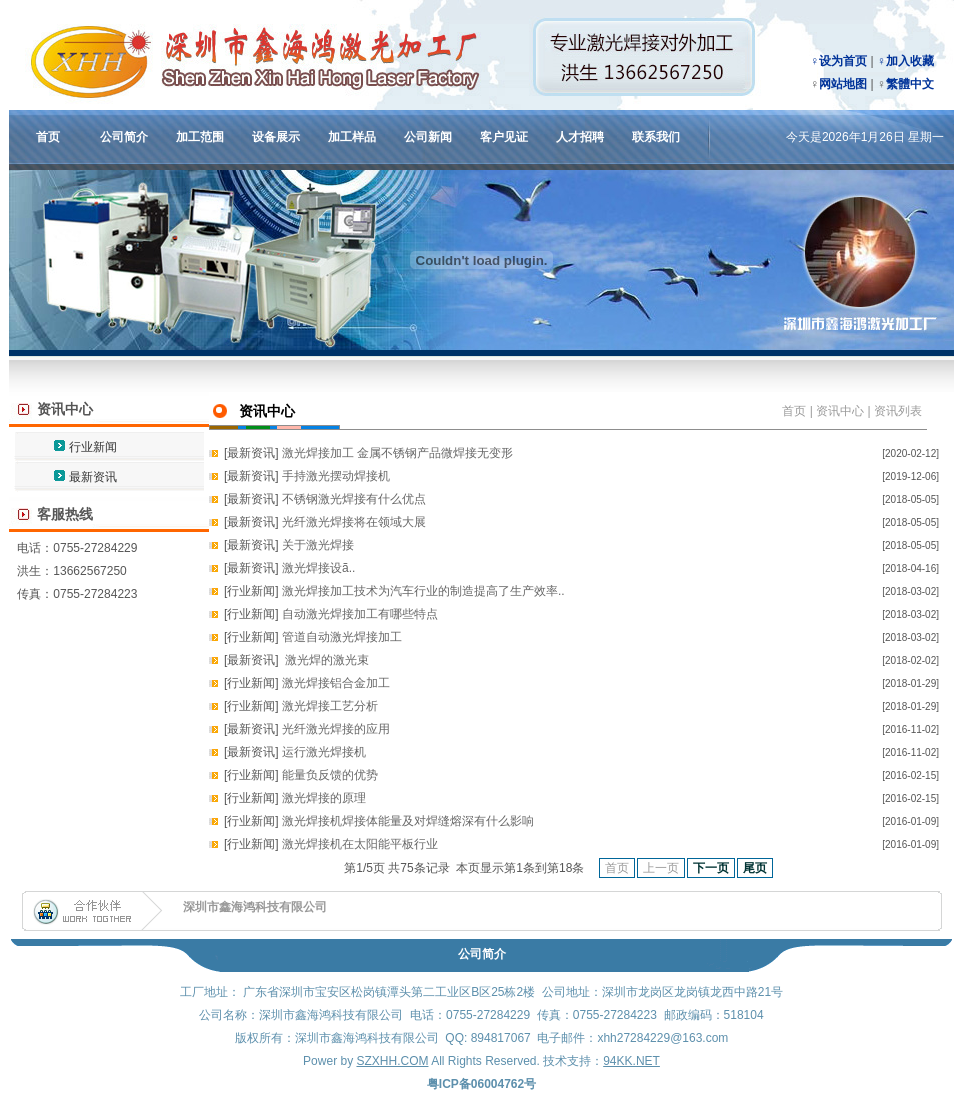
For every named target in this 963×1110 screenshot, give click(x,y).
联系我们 (656, 137)
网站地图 (843, 84)
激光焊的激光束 (325, 660)
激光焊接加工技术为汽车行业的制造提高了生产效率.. (423, 591)
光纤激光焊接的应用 (336, 729)
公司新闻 (428, 137)
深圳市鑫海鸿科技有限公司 (255, 907)
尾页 (755, 868)
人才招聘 (580, 137)
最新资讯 (93, 477)
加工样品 (352, 137)
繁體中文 (910, 84)
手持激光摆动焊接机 (336, 476)
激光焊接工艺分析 (330, 706)
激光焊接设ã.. (318, 568)
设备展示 (276, 137)
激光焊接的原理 (324, 798)
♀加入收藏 (905, 61)
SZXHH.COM (392, 1061)
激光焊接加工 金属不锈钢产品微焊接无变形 (397, 453)
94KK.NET (631, 1061)
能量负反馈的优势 (330, 775)
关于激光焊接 (318, 545)
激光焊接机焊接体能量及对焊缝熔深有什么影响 (408, 821)
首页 (48, 137)
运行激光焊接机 (324, 752)
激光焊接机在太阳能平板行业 (360, 844)
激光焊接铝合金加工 (336, 683)
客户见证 (504, 137)
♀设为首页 (838, 61)
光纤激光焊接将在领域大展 (354, 522)
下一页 (711, 868)
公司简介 (124, 137)
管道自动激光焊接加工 (342, 637)
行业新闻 (93, 447)
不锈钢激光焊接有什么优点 (354, 499)
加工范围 (200, 137)
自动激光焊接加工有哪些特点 (360, 614)
